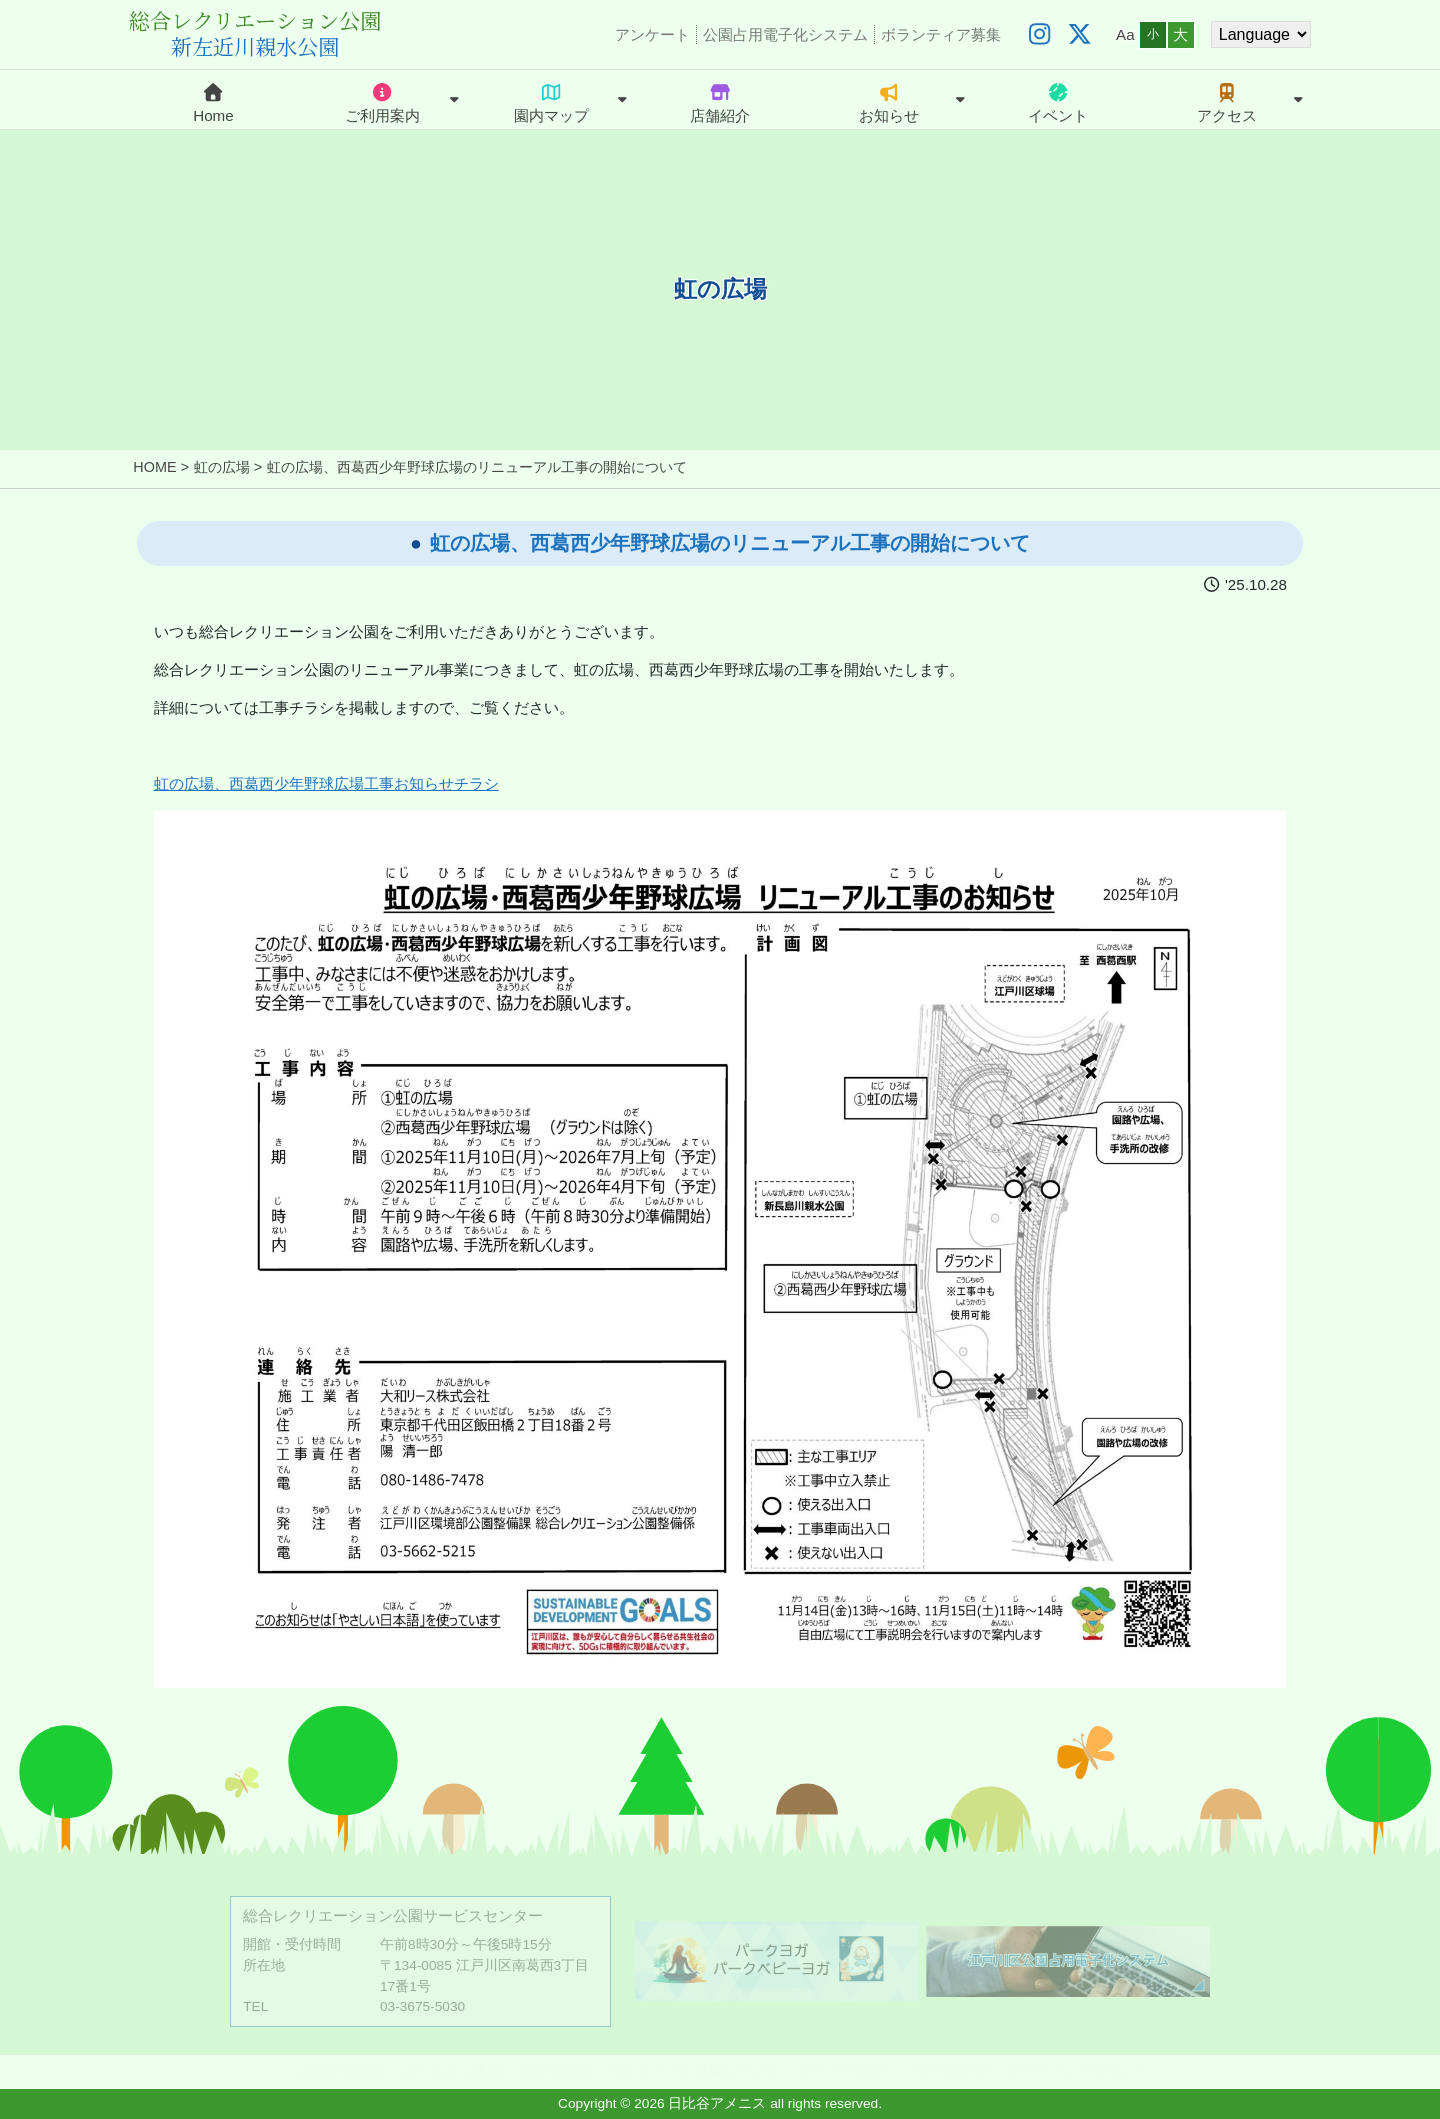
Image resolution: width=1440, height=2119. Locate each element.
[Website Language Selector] (1261, 34)
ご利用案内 (382, 99)
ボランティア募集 (941, 34)
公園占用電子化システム (785, 34)
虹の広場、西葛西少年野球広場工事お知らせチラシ (326, 783)
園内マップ (551, 99)
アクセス (1227, 99)
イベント (1058, 99)
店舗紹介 (720, 99)
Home (213, 99)
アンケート (652, 34)
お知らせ (889, 99)
